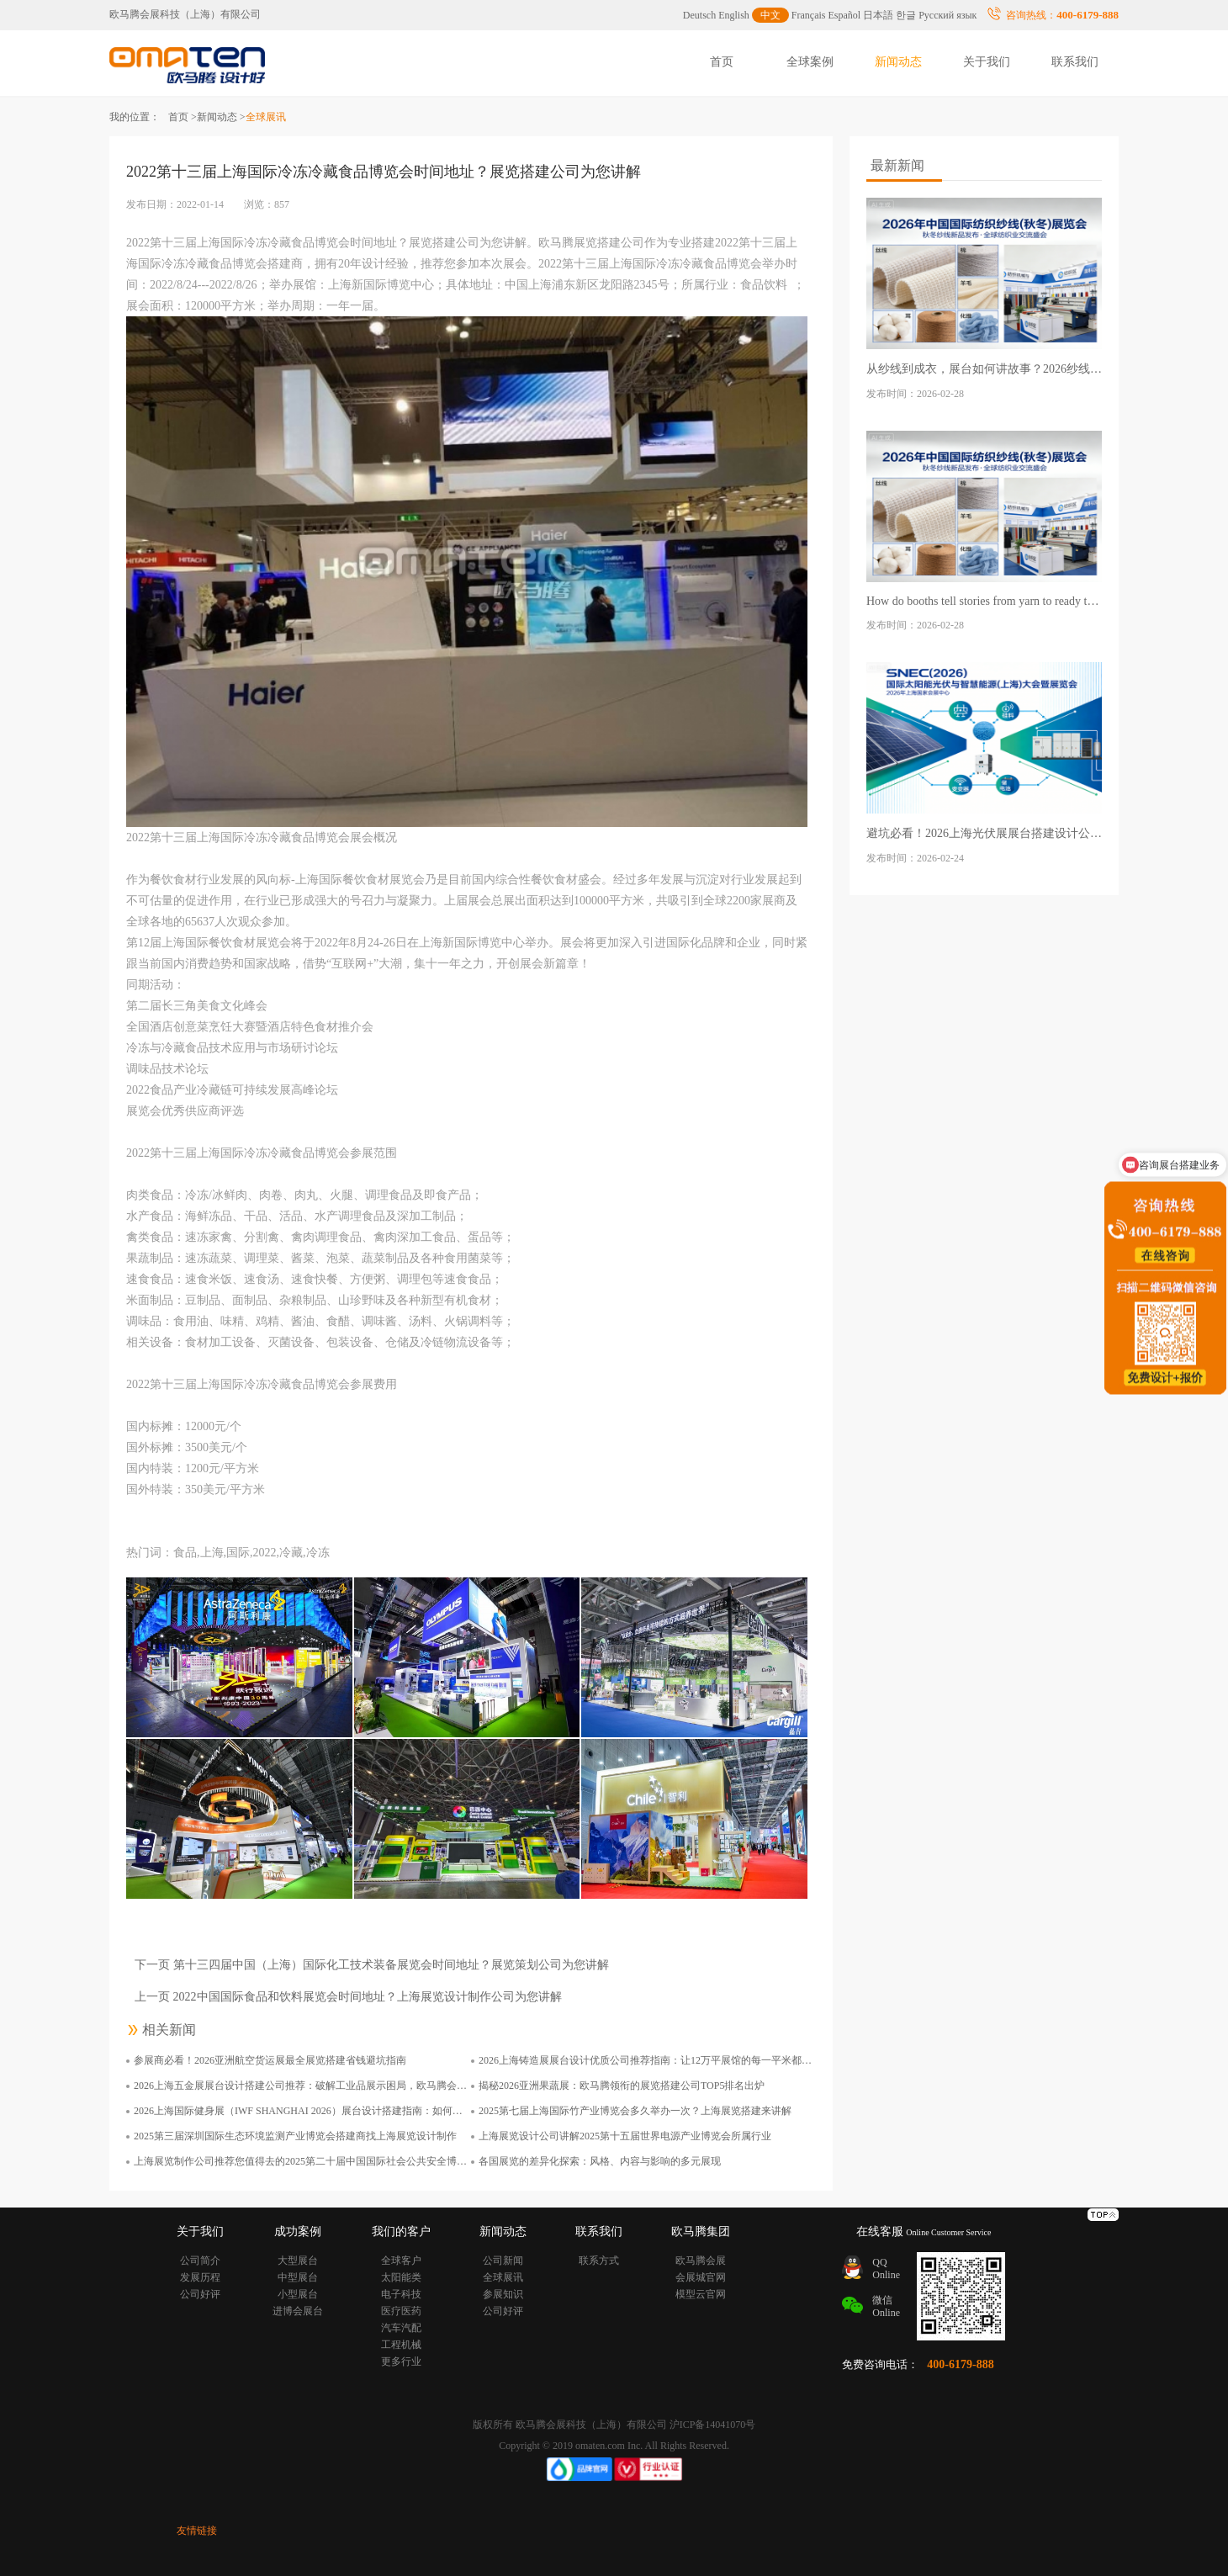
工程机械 (401, 2345)
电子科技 (401, 2294)
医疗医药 (401, 2311)
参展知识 (503, 2294)
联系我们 (1074, 62)
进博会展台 (298, 2311)
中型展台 (298, 2277)
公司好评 (200, 2294)
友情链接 (197, 2530)
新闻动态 (898, 62)
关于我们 (986, 62)
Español (844, 15)
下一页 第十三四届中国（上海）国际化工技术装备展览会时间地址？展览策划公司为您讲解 (372, 1965)
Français (808, 15)
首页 (721, 62)
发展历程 (200, 2277)
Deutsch (699, 15)
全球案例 (810, 62)
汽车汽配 (401, 2328)
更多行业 (401, 2361)
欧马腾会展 (700, 2260)
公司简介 (200, 2260)
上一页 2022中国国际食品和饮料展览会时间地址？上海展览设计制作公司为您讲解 (348, 1996)
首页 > (182, 117)
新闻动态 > (221, 117)
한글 (906, 15)
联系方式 (599, 2260)
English (733, 15)
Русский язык (947, 15)
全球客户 (401, 2260)
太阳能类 (401, 2277)
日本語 (878, 15)
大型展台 (298, 2260)
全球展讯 (503, 2277)
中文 (770, 15)
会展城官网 (700, 2277)
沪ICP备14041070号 (713, 2424)
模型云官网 (700, 2294)
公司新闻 (503, 2260)
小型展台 (298, 2294)
